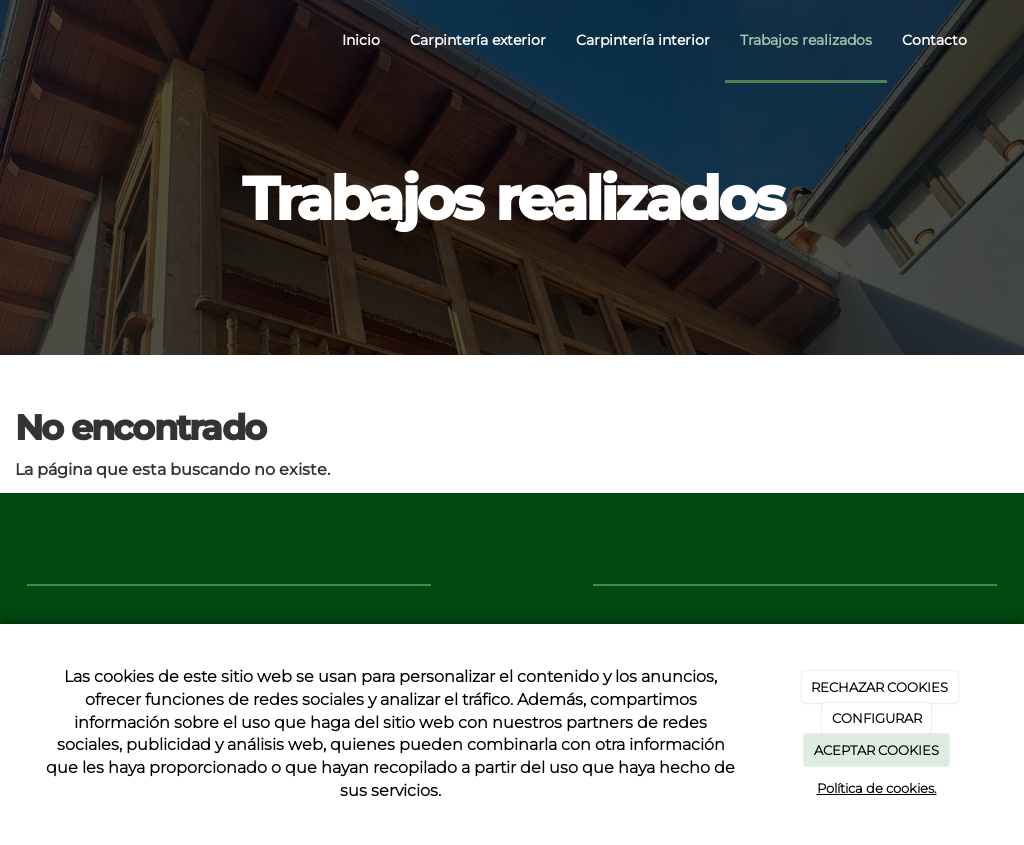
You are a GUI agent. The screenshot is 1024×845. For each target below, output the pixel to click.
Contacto (934, 40)
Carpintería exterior (478, 40)
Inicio (361, 40)
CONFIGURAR (877, 718)
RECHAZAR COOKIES (879, 687)
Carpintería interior (643, 40)
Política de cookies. (877, 788)
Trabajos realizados (806, 40)
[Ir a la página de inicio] (22, 40)
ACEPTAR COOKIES (876, 750)
